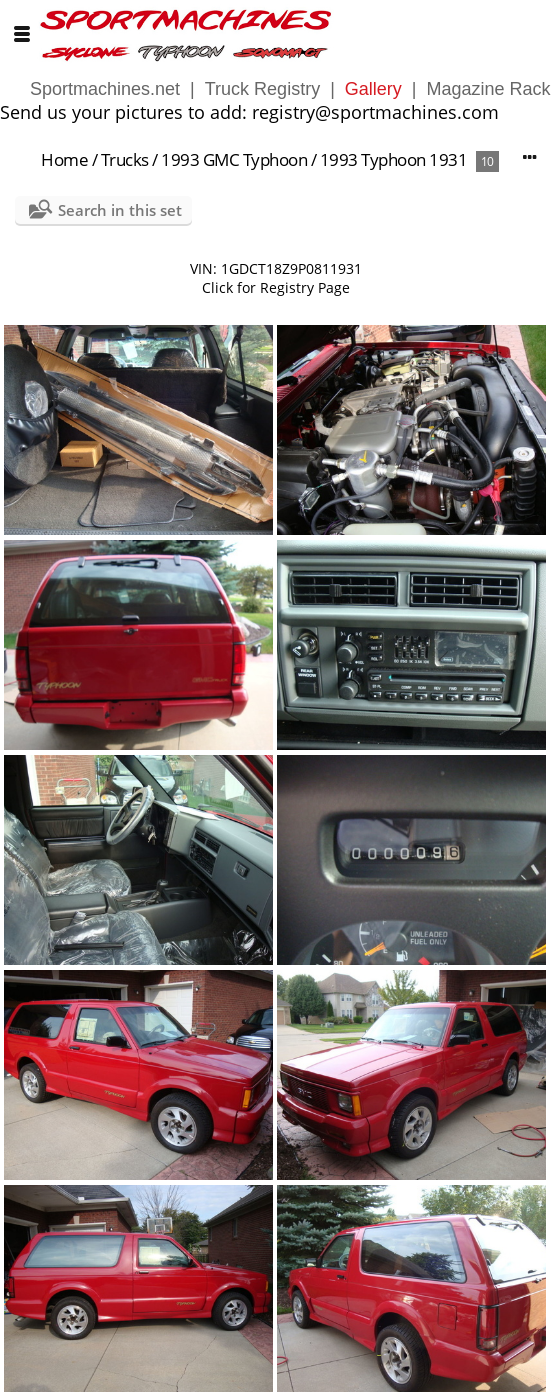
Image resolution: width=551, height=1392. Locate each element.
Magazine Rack (489, 89)
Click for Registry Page (276, 287)
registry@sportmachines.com (375, 112)
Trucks (125, 159)
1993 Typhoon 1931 (394, 159)
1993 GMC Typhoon (234, 159)
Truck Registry (262, 89)
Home (64, 159)
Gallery (373, 89)
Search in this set (120, 210)
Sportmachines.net (105, 89)
